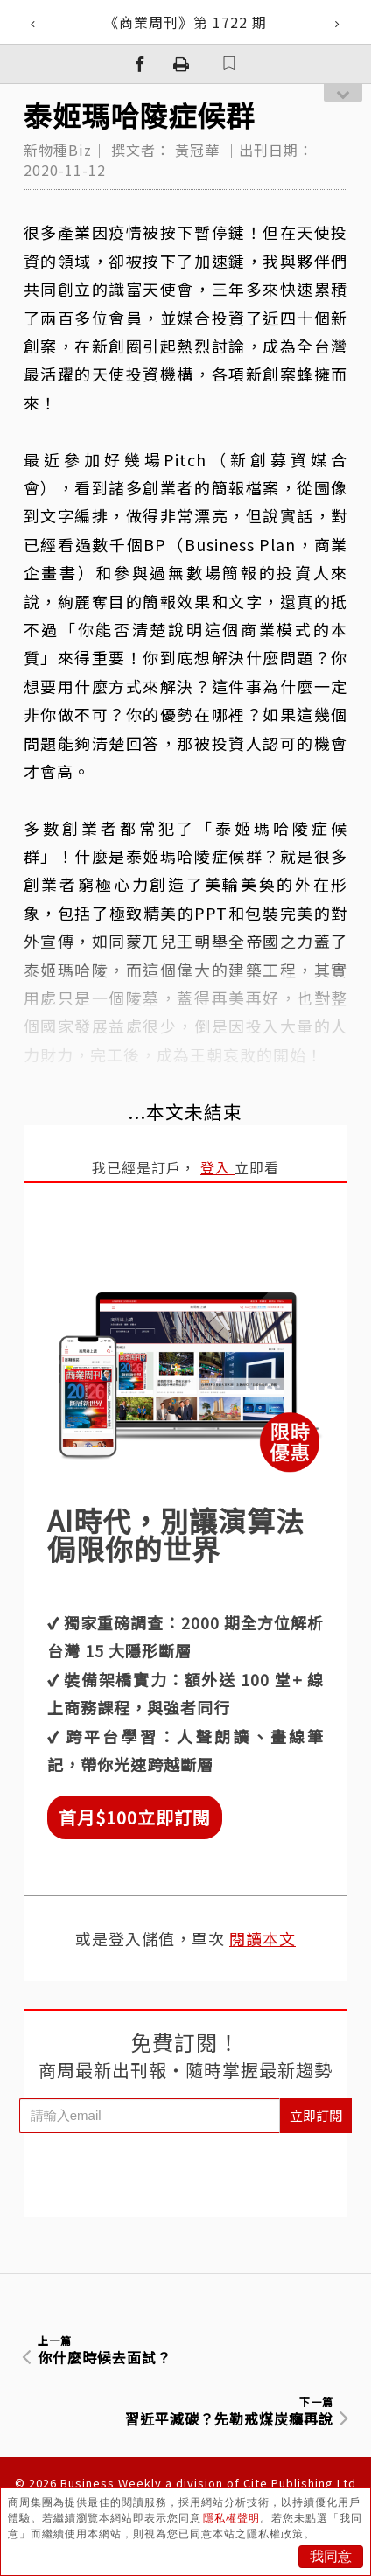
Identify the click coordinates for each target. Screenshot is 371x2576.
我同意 (331, 2556)
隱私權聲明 (231, 2518)
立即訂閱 (316, 2115)
